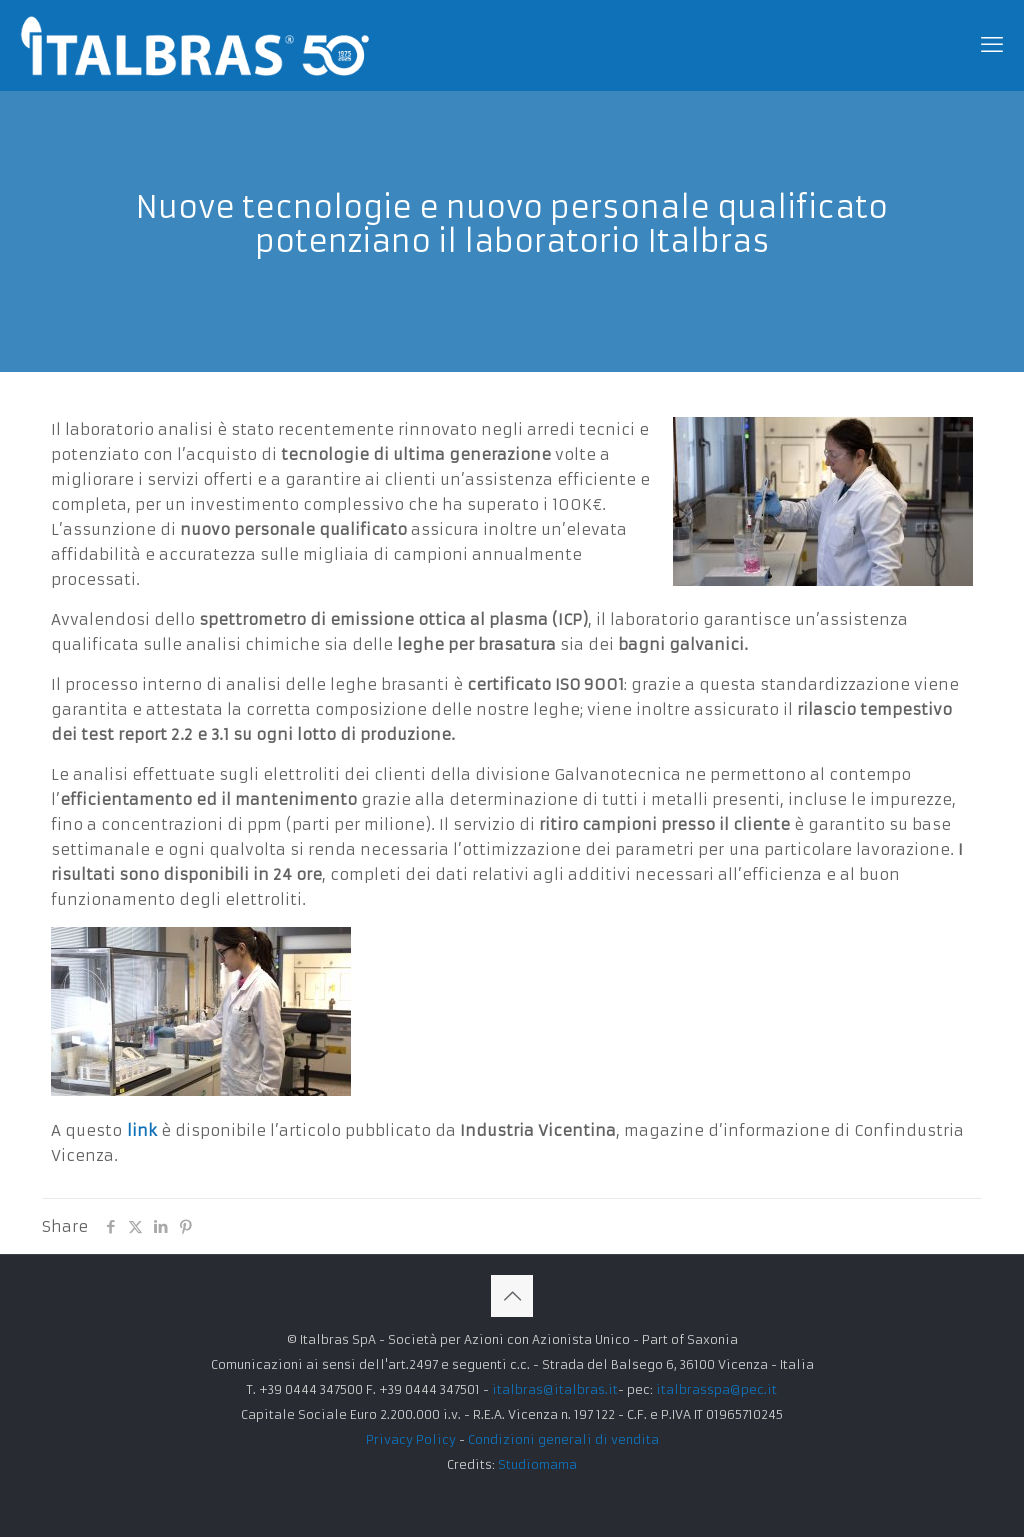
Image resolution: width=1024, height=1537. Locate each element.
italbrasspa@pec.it (716, 1389)
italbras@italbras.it (555, 1389)
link (139, 1130)
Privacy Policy (411, 1439)
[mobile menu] (992, 45)
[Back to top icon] (512, 1296)
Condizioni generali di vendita (563, 1439)
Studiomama (537, 1464)
